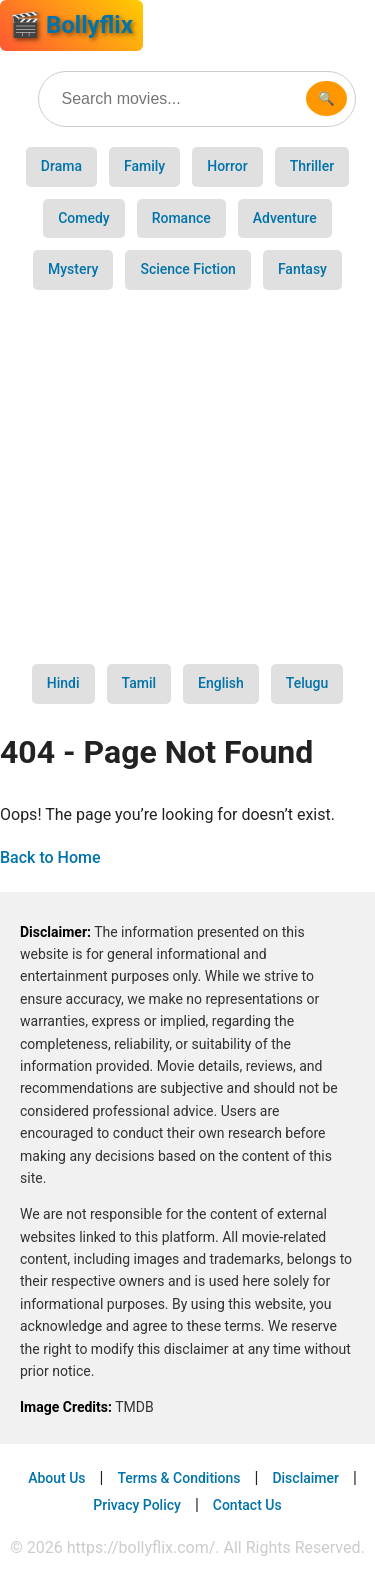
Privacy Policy (137, 1505)
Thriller (312, 166)
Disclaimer (305, 1478)
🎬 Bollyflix (71, 25)
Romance (181, 218)
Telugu (307, 683)
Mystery (73, 269)
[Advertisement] (187, 477)
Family (144, 166)
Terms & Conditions (178, 1478)
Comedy (84, 218)
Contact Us (247, 1505)
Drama (61, 166)
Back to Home (50, 857)
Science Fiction (187, 269)
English (221, 683)
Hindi (63, 683)
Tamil (139, 683)
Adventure (285, 218)
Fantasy (302, 269)
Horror (227, 166)
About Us (56, 1478)
